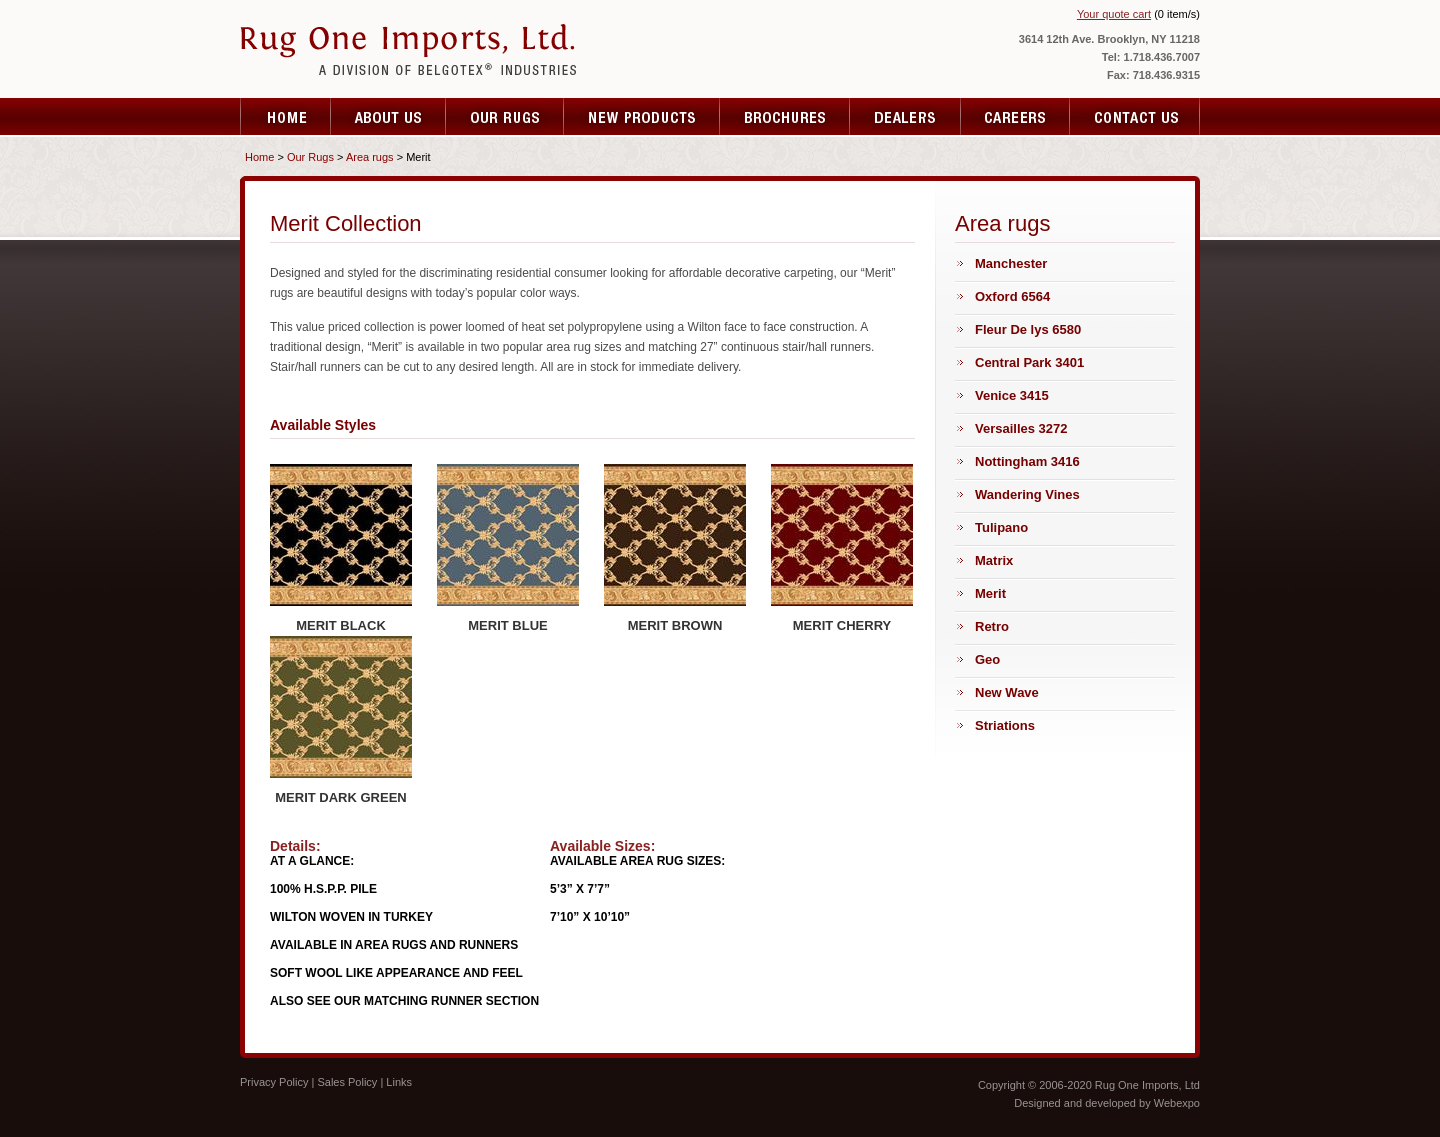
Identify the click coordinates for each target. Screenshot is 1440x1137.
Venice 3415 (1012, 395)
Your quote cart (1114, 14)
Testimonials (642, 116)
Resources (1015, 116)
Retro (992, 626)
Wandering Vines (1027, 494)
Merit (990, 593)
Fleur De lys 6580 (1028, 329)
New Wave (1007, 692)
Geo (987, 659)
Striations (1005, 725)
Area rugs (370, 157)
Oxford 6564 (1012, 296)
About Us (388, 116)
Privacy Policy (274, 1082)
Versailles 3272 (1021, 428)
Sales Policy (347, 1082)
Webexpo (1177, 1103)
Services (505, 116)
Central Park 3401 (1029, 362)
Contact (1135, 116)
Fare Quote (785, 116)
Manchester (1011, 263)
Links (399, 1082)
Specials (905, 116)
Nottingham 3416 (1027, 461)
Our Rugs (310, 157)
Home (285, 116)
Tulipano (1001, 527)
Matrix (994, 560)
